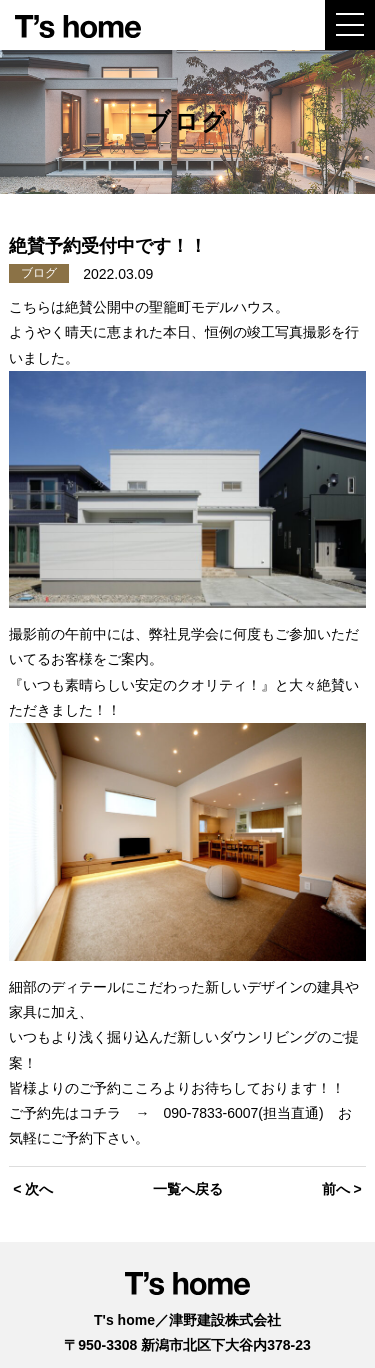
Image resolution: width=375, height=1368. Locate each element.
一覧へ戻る (188, 1189)
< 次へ (33, 1189)
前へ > (342, 1189)
